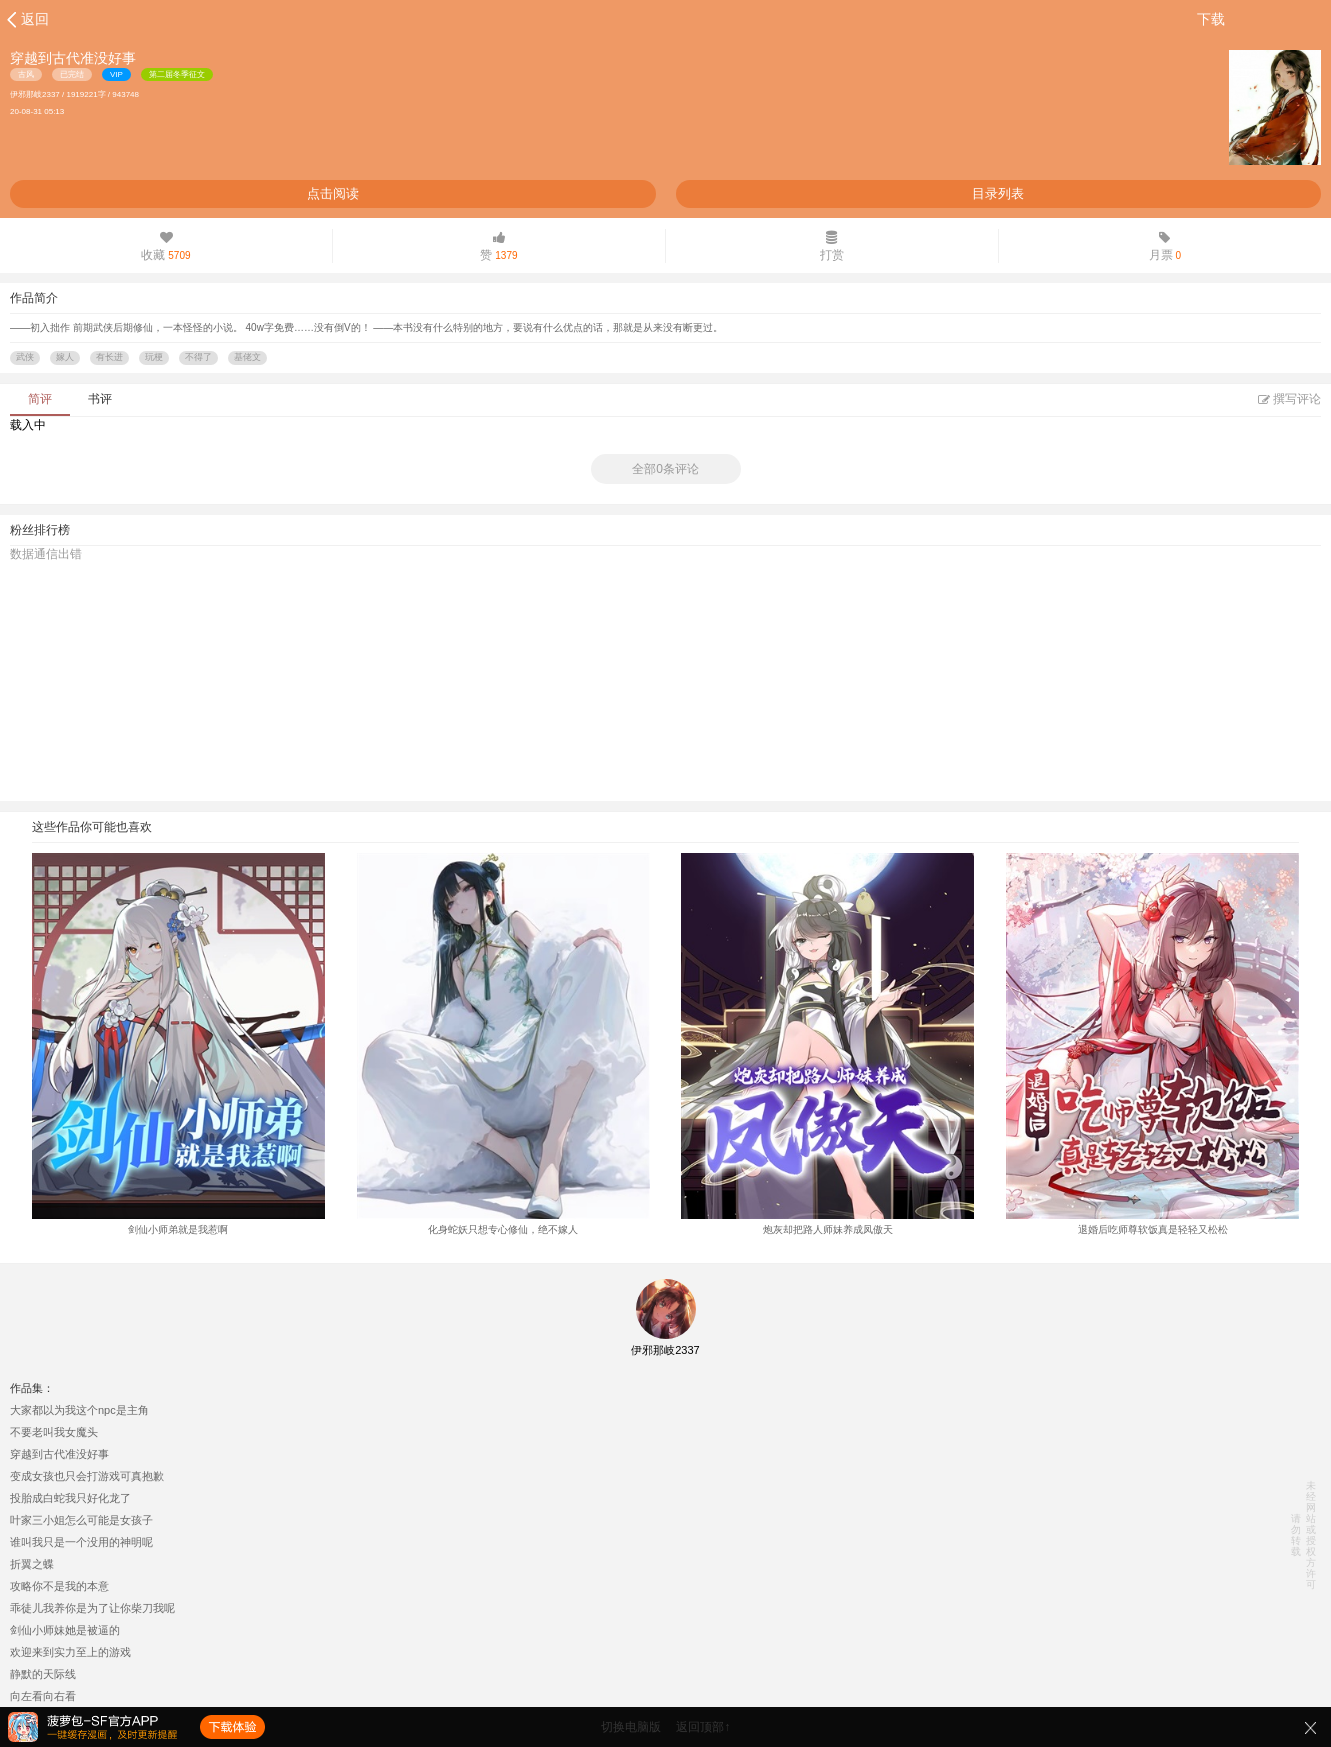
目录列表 (998, 193)
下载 (1211, 19)
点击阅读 (333, 193)
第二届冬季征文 (177, 74)
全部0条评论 (665, 469)
